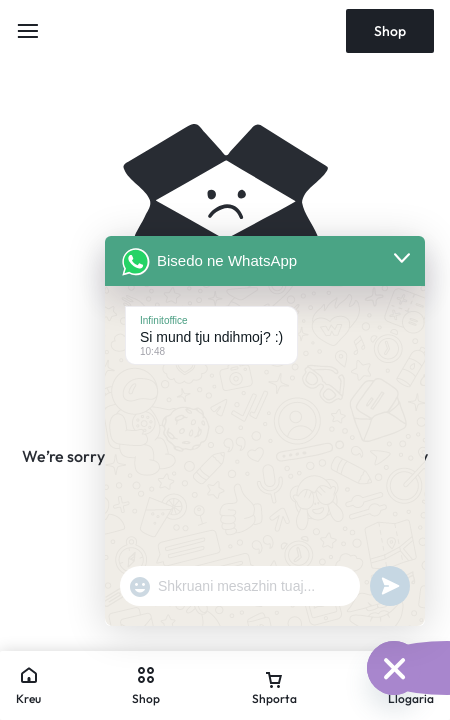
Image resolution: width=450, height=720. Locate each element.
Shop (390, 31)
